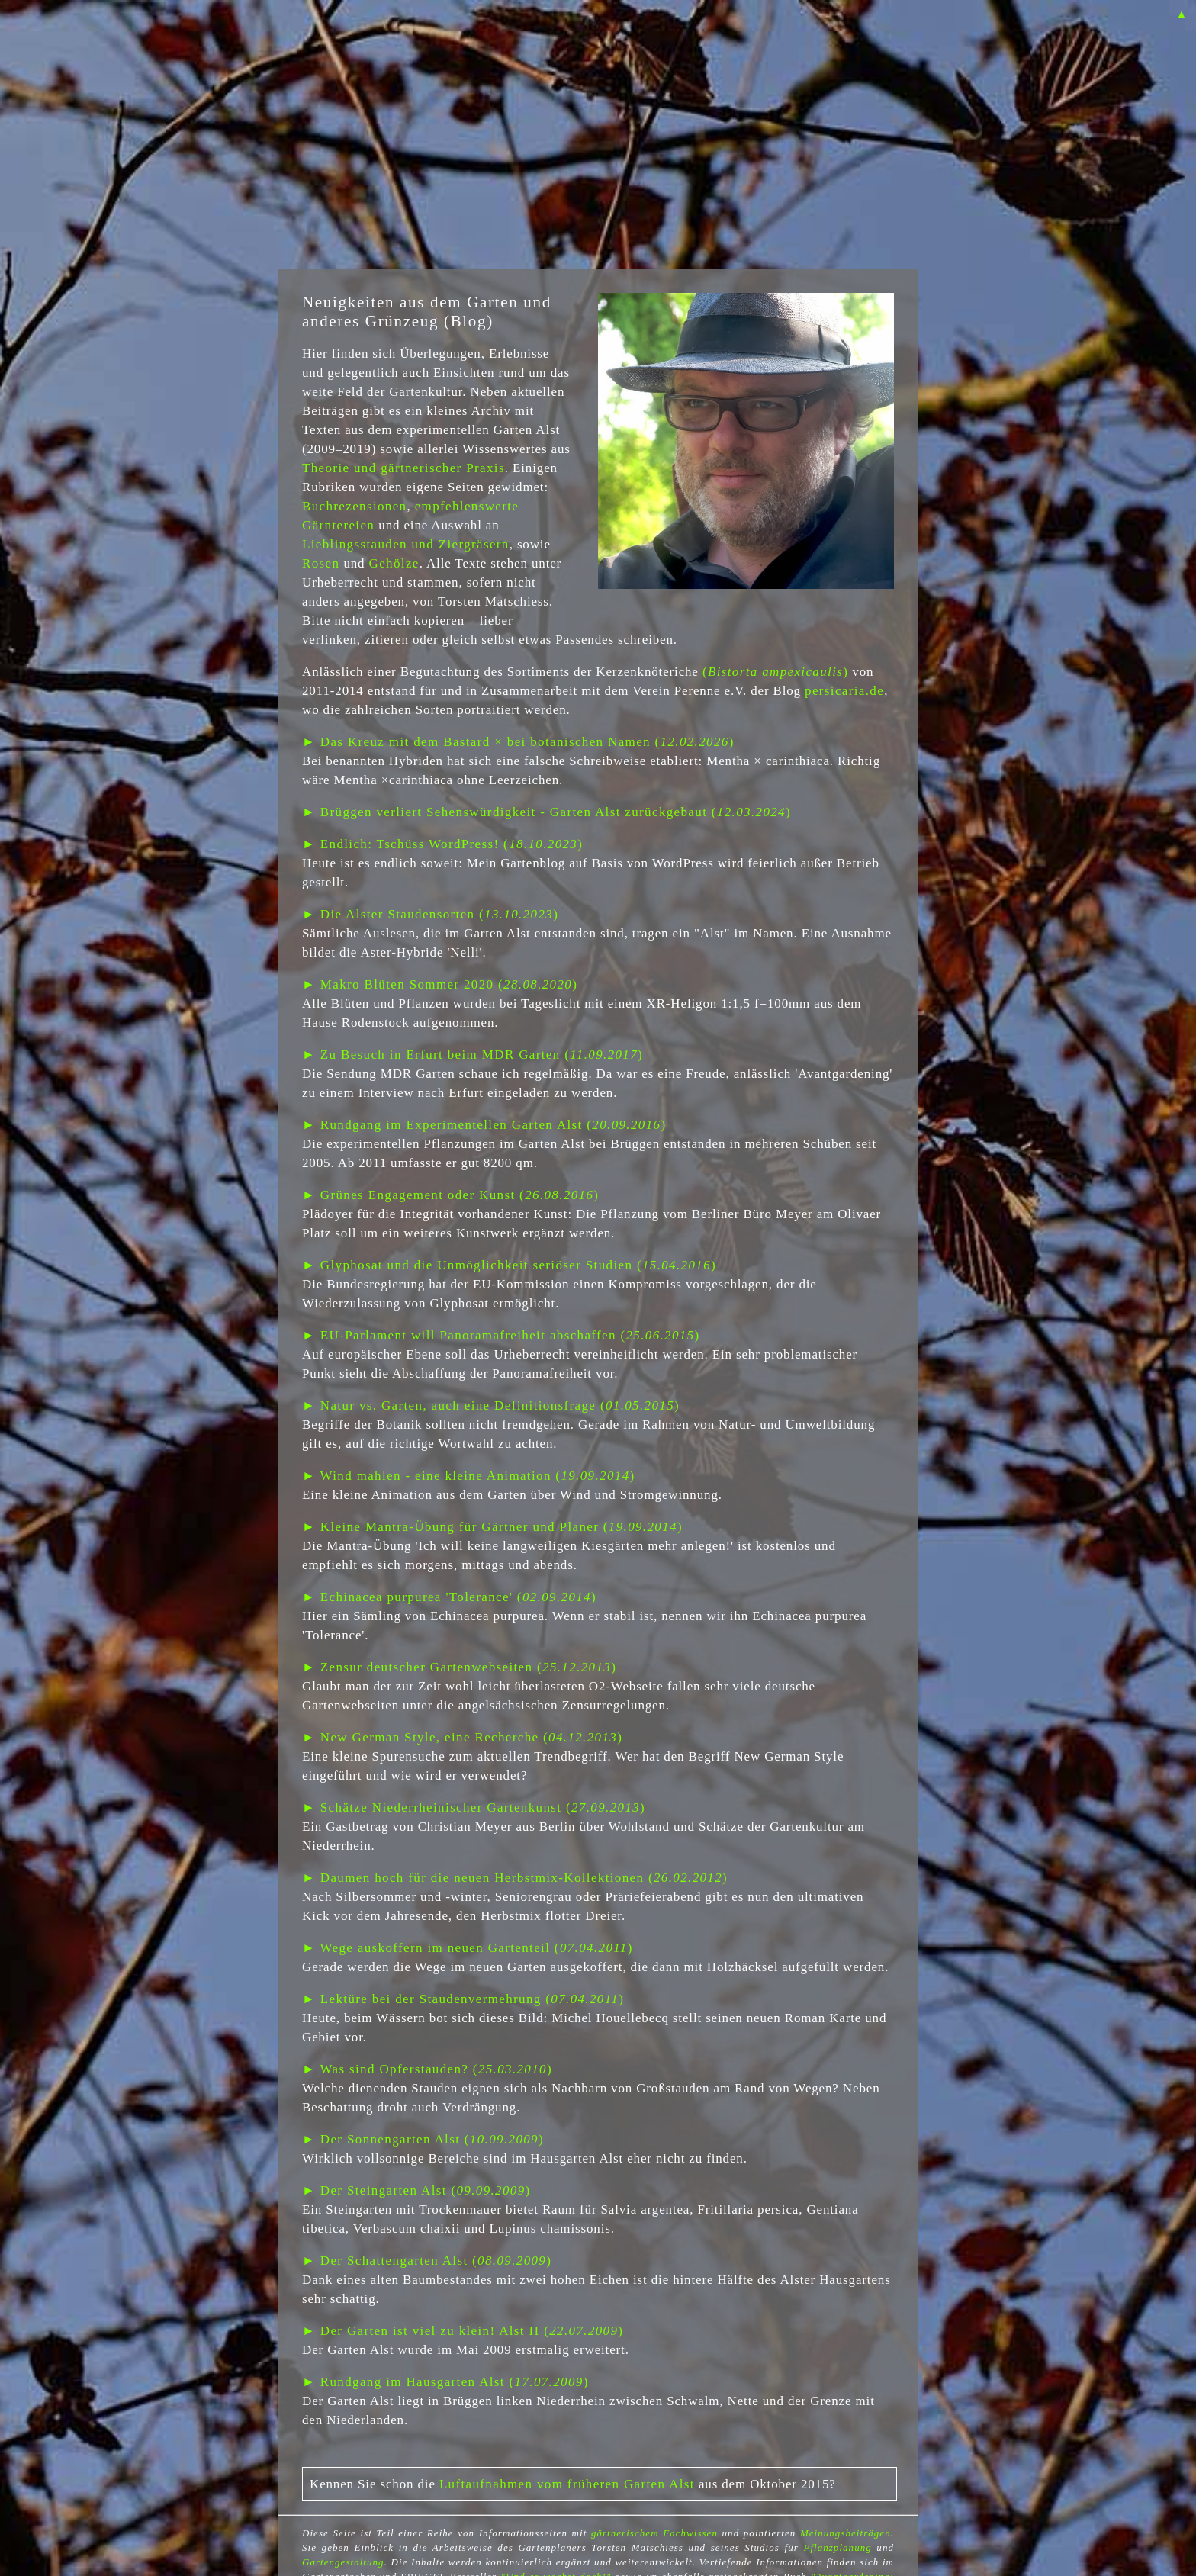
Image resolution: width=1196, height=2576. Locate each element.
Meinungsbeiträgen (845, 2533)
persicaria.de (844, 690)
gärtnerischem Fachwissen (654, 2533)
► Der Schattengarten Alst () (426, 2260)
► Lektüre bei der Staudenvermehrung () (463, 1999)
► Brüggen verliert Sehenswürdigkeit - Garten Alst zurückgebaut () (546, 812)
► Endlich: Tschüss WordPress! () (442, 844)
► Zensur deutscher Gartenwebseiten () (459, 1667)
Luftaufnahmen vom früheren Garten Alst (567, 2484)
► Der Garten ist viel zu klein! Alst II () (462, 2331)
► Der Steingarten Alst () (416, 2190)
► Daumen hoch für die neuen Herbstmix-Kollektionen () (515, 1877)
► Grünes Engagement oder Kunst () (450, 1195)
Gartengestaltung (343, 2562)
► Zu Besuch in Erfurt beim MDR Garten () (472, 1054)
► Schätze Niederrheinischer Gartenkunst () (473, 1807)
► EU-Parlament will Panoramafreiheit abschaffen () (501, 1335)
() (775, 671)
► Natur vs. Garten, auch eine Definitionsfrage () (491, 1405)
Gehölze (394, 563)
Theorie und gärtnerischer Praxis (403, 468)
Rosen (320, 563)
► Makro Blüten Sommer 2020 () (439, 984)
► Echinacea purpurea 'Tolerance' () (449, 1597)
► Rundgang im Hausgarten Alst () (445, 2382)
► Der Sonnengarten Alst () (423, 2139)
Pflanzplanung (837, 2547)
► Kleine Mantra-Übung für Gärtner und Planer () (492, 1527)
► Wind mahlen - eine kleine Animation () (468, 1475)
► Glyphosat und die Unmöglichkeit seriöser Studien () (509, 1265)
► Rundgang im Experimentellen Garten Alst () (484, 1125)
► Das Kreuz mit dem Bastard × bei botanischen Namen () (518, 742)
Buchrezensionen (354, 506)
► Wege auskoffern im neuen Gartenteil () (467, 1948)
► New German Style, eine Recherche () (462, 1737)
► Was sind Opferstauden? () (427, 2069)
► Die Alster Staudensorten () (430, 914)
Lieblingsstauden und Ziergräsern (406, 544)
